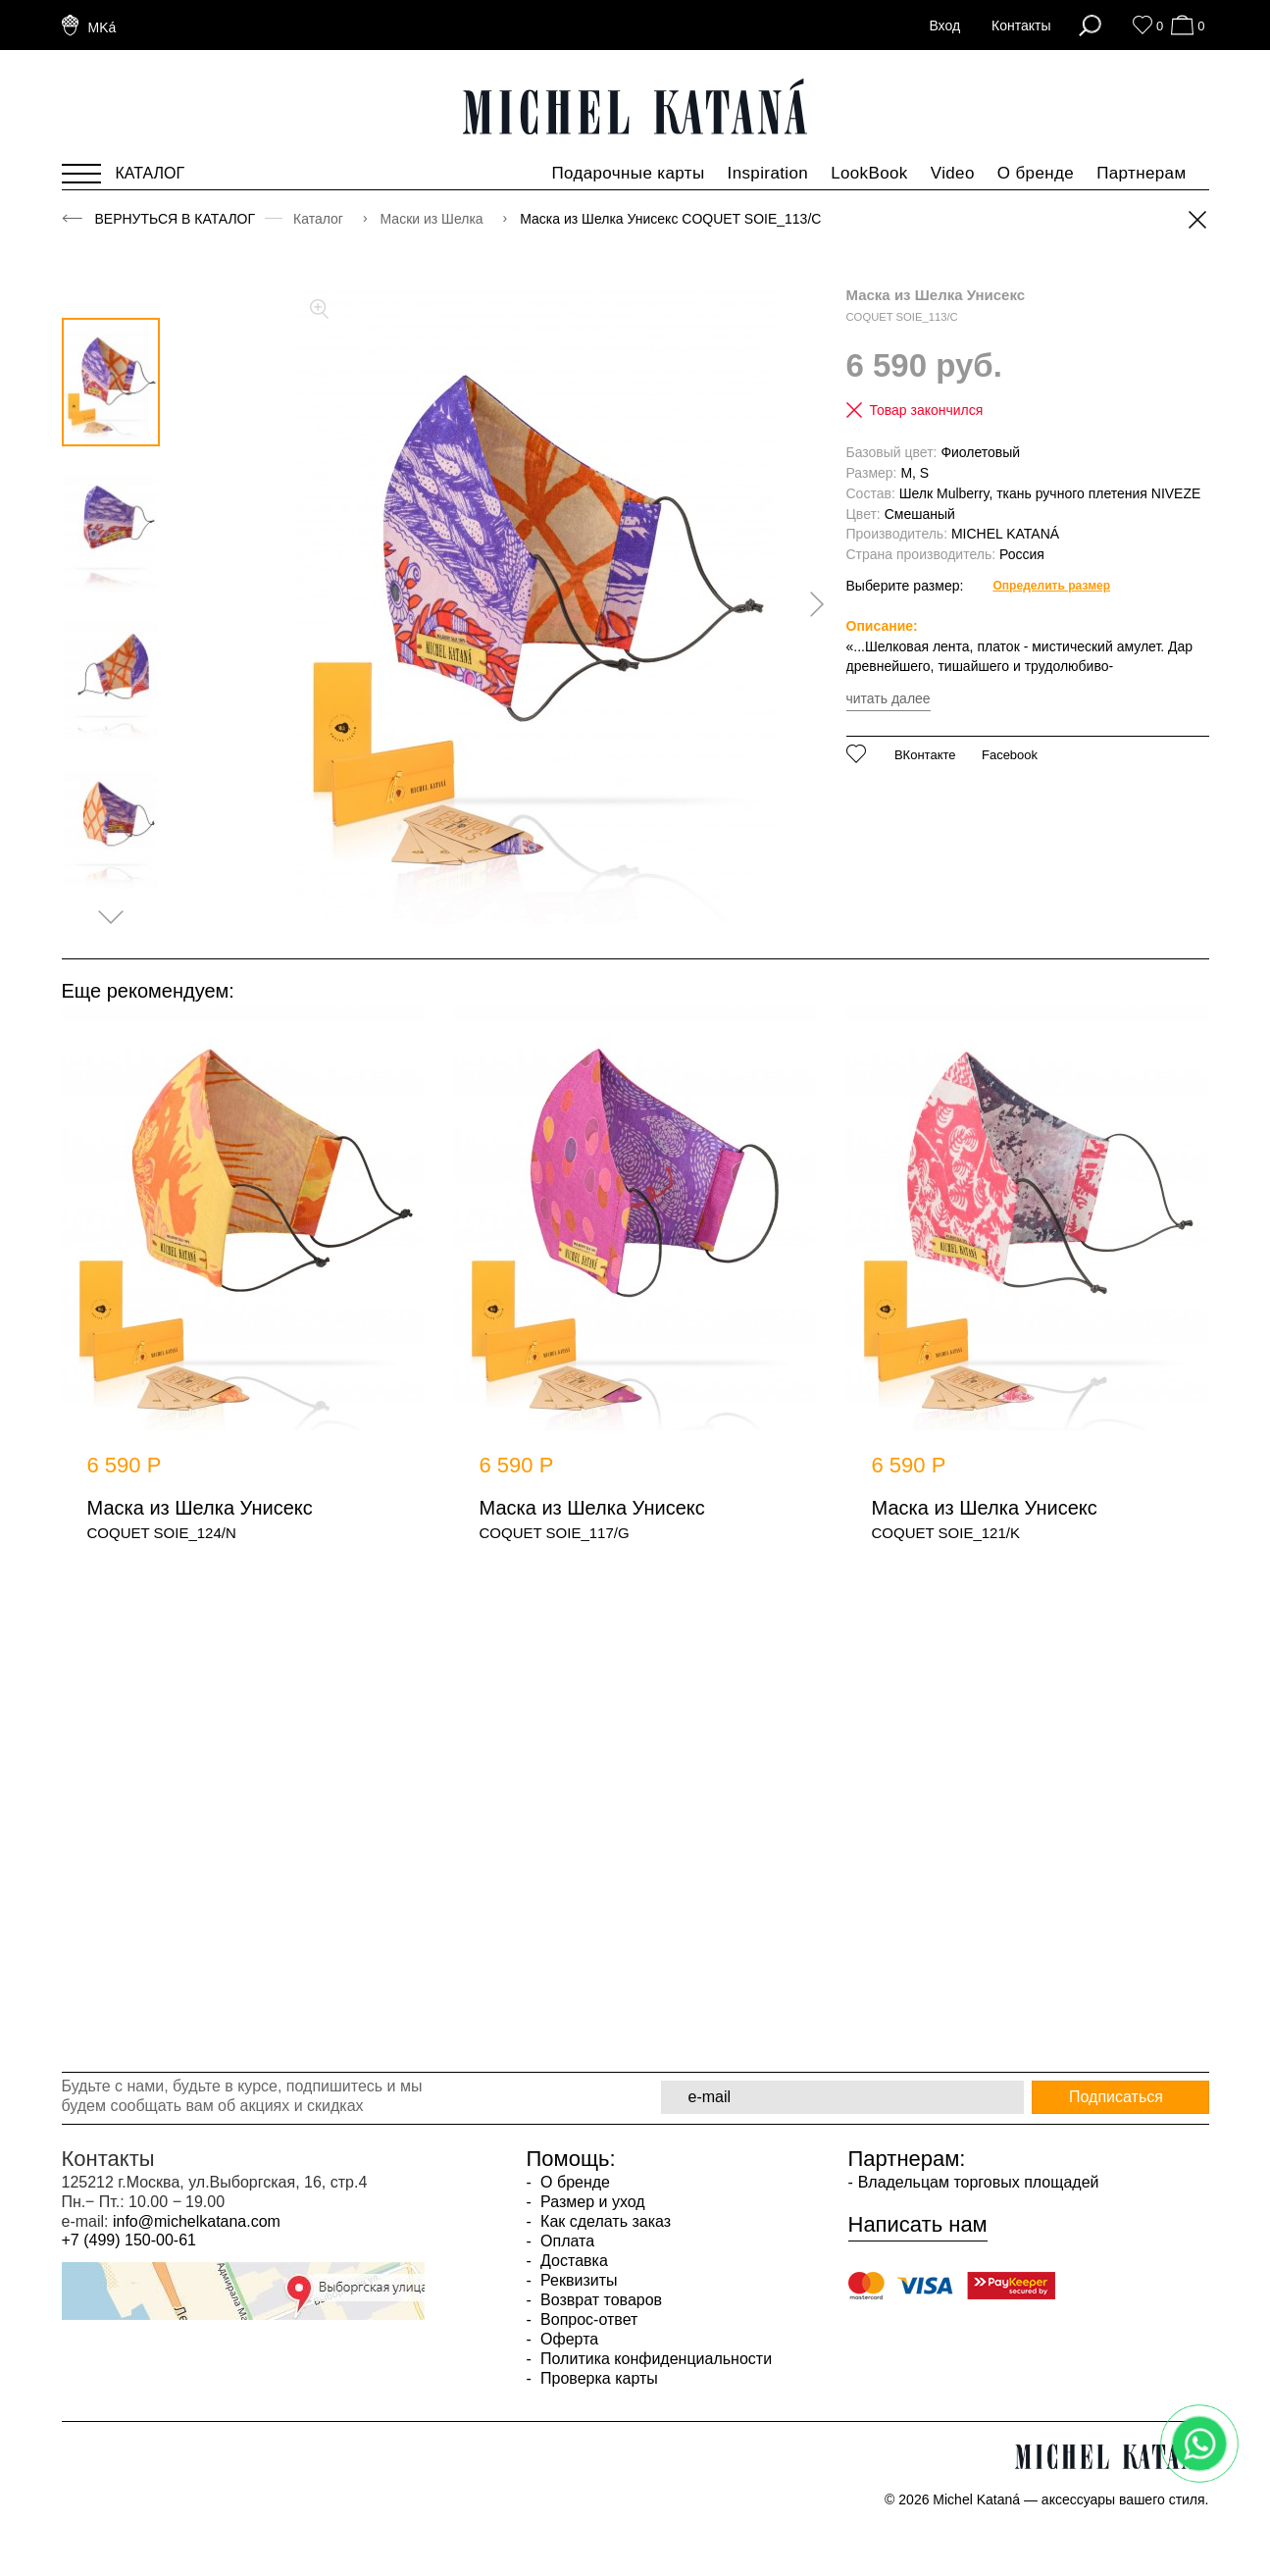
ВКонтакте (925, 755)
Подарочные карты (627, 173)
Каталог (320, 219)
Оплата (565, 2241)
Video (953, 173)
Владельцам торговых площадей (978, 2182)
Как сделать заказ (603, 2221)
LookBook (869, 173)
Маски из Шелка (434, 219)
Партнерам (1141, 173)
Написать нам (918, 2225)
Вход (944, 25)
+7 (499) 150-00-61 (129, 2240)
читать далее (888, 698)
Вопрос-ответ (587, 2319)
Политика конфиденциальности (654, 2358)
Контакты (1020, 25)
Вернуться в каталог (175, 219)
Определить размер (1051, 585)
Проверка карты (597, 2378)
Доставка (572, 2260)
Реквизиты (577, 2280)
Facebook (1010, 755)
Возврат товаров (599, 2300)
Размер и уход (590, 2201)
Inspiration (768, 173)
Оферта (567, 2339)
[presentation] (810, 604)
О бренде (1035, 173)
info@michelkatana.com (196, 2221)
